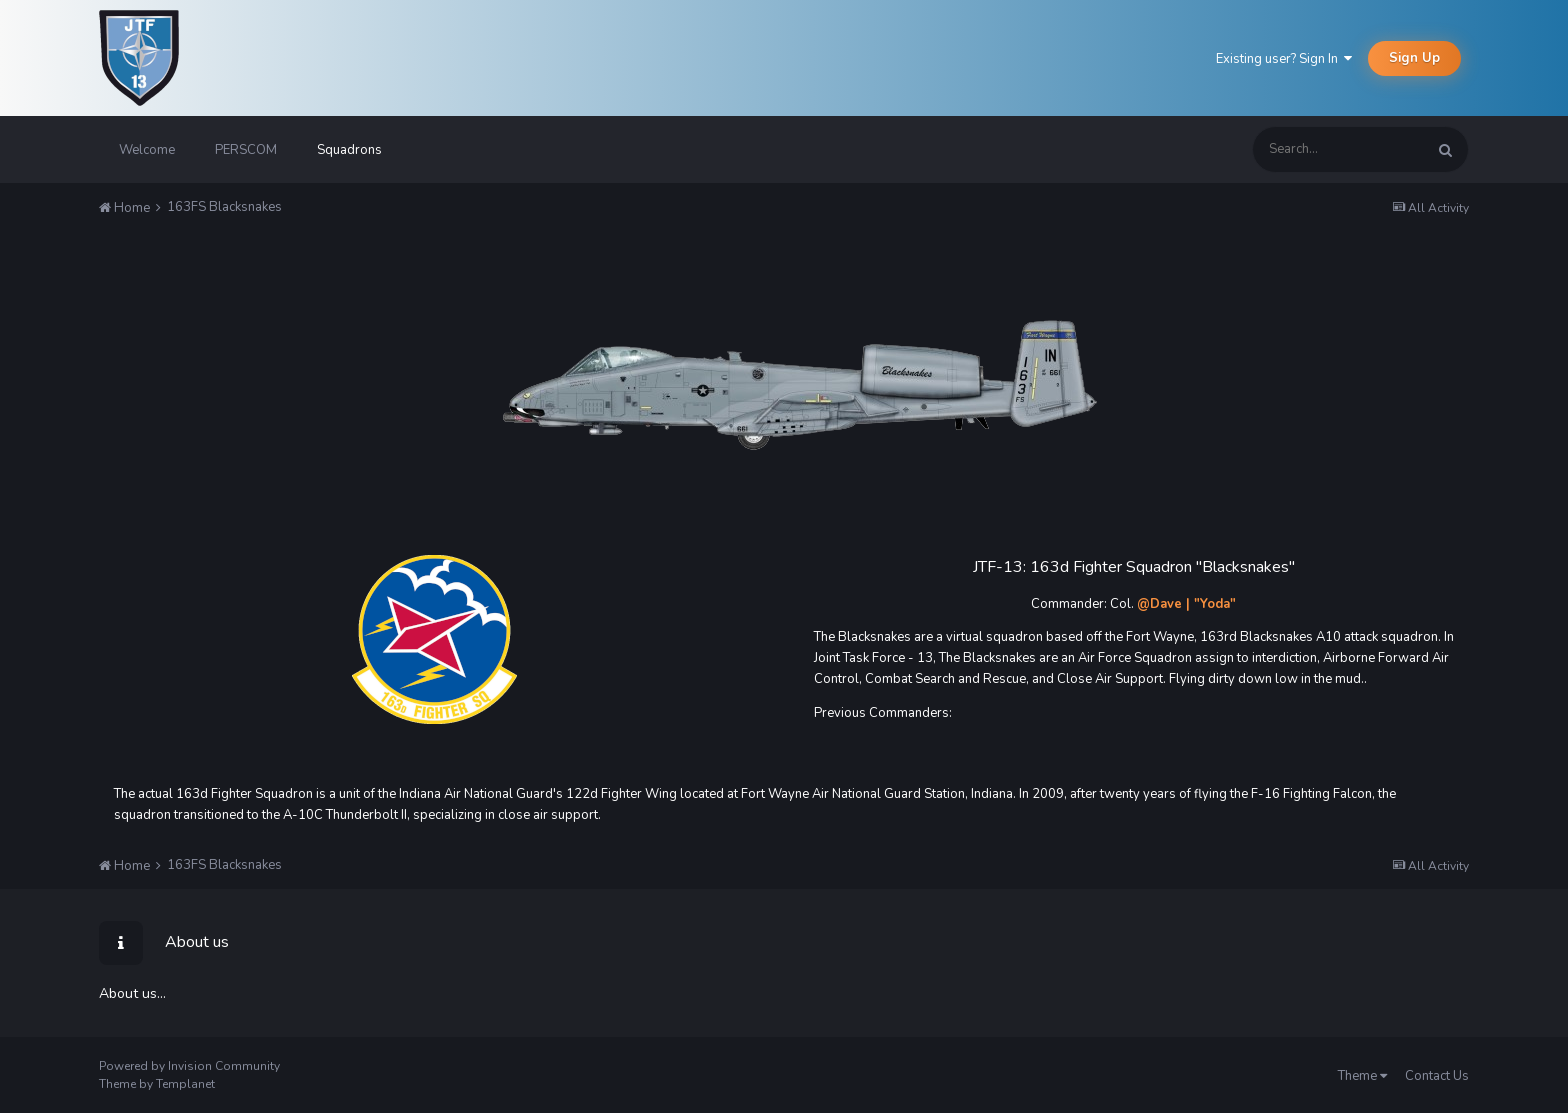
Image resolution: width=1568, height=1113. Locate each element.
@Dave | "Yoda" (1186, 604)
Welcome (147, 150)
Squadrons (349, 150)
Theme (1362, 1076)
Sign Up (1414, 58)
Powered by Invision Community (189, 1066)
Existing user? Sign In (1284, 59)
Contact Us (1437, 1076)
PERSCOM (246, 150)
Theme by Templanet (157, 1084)
